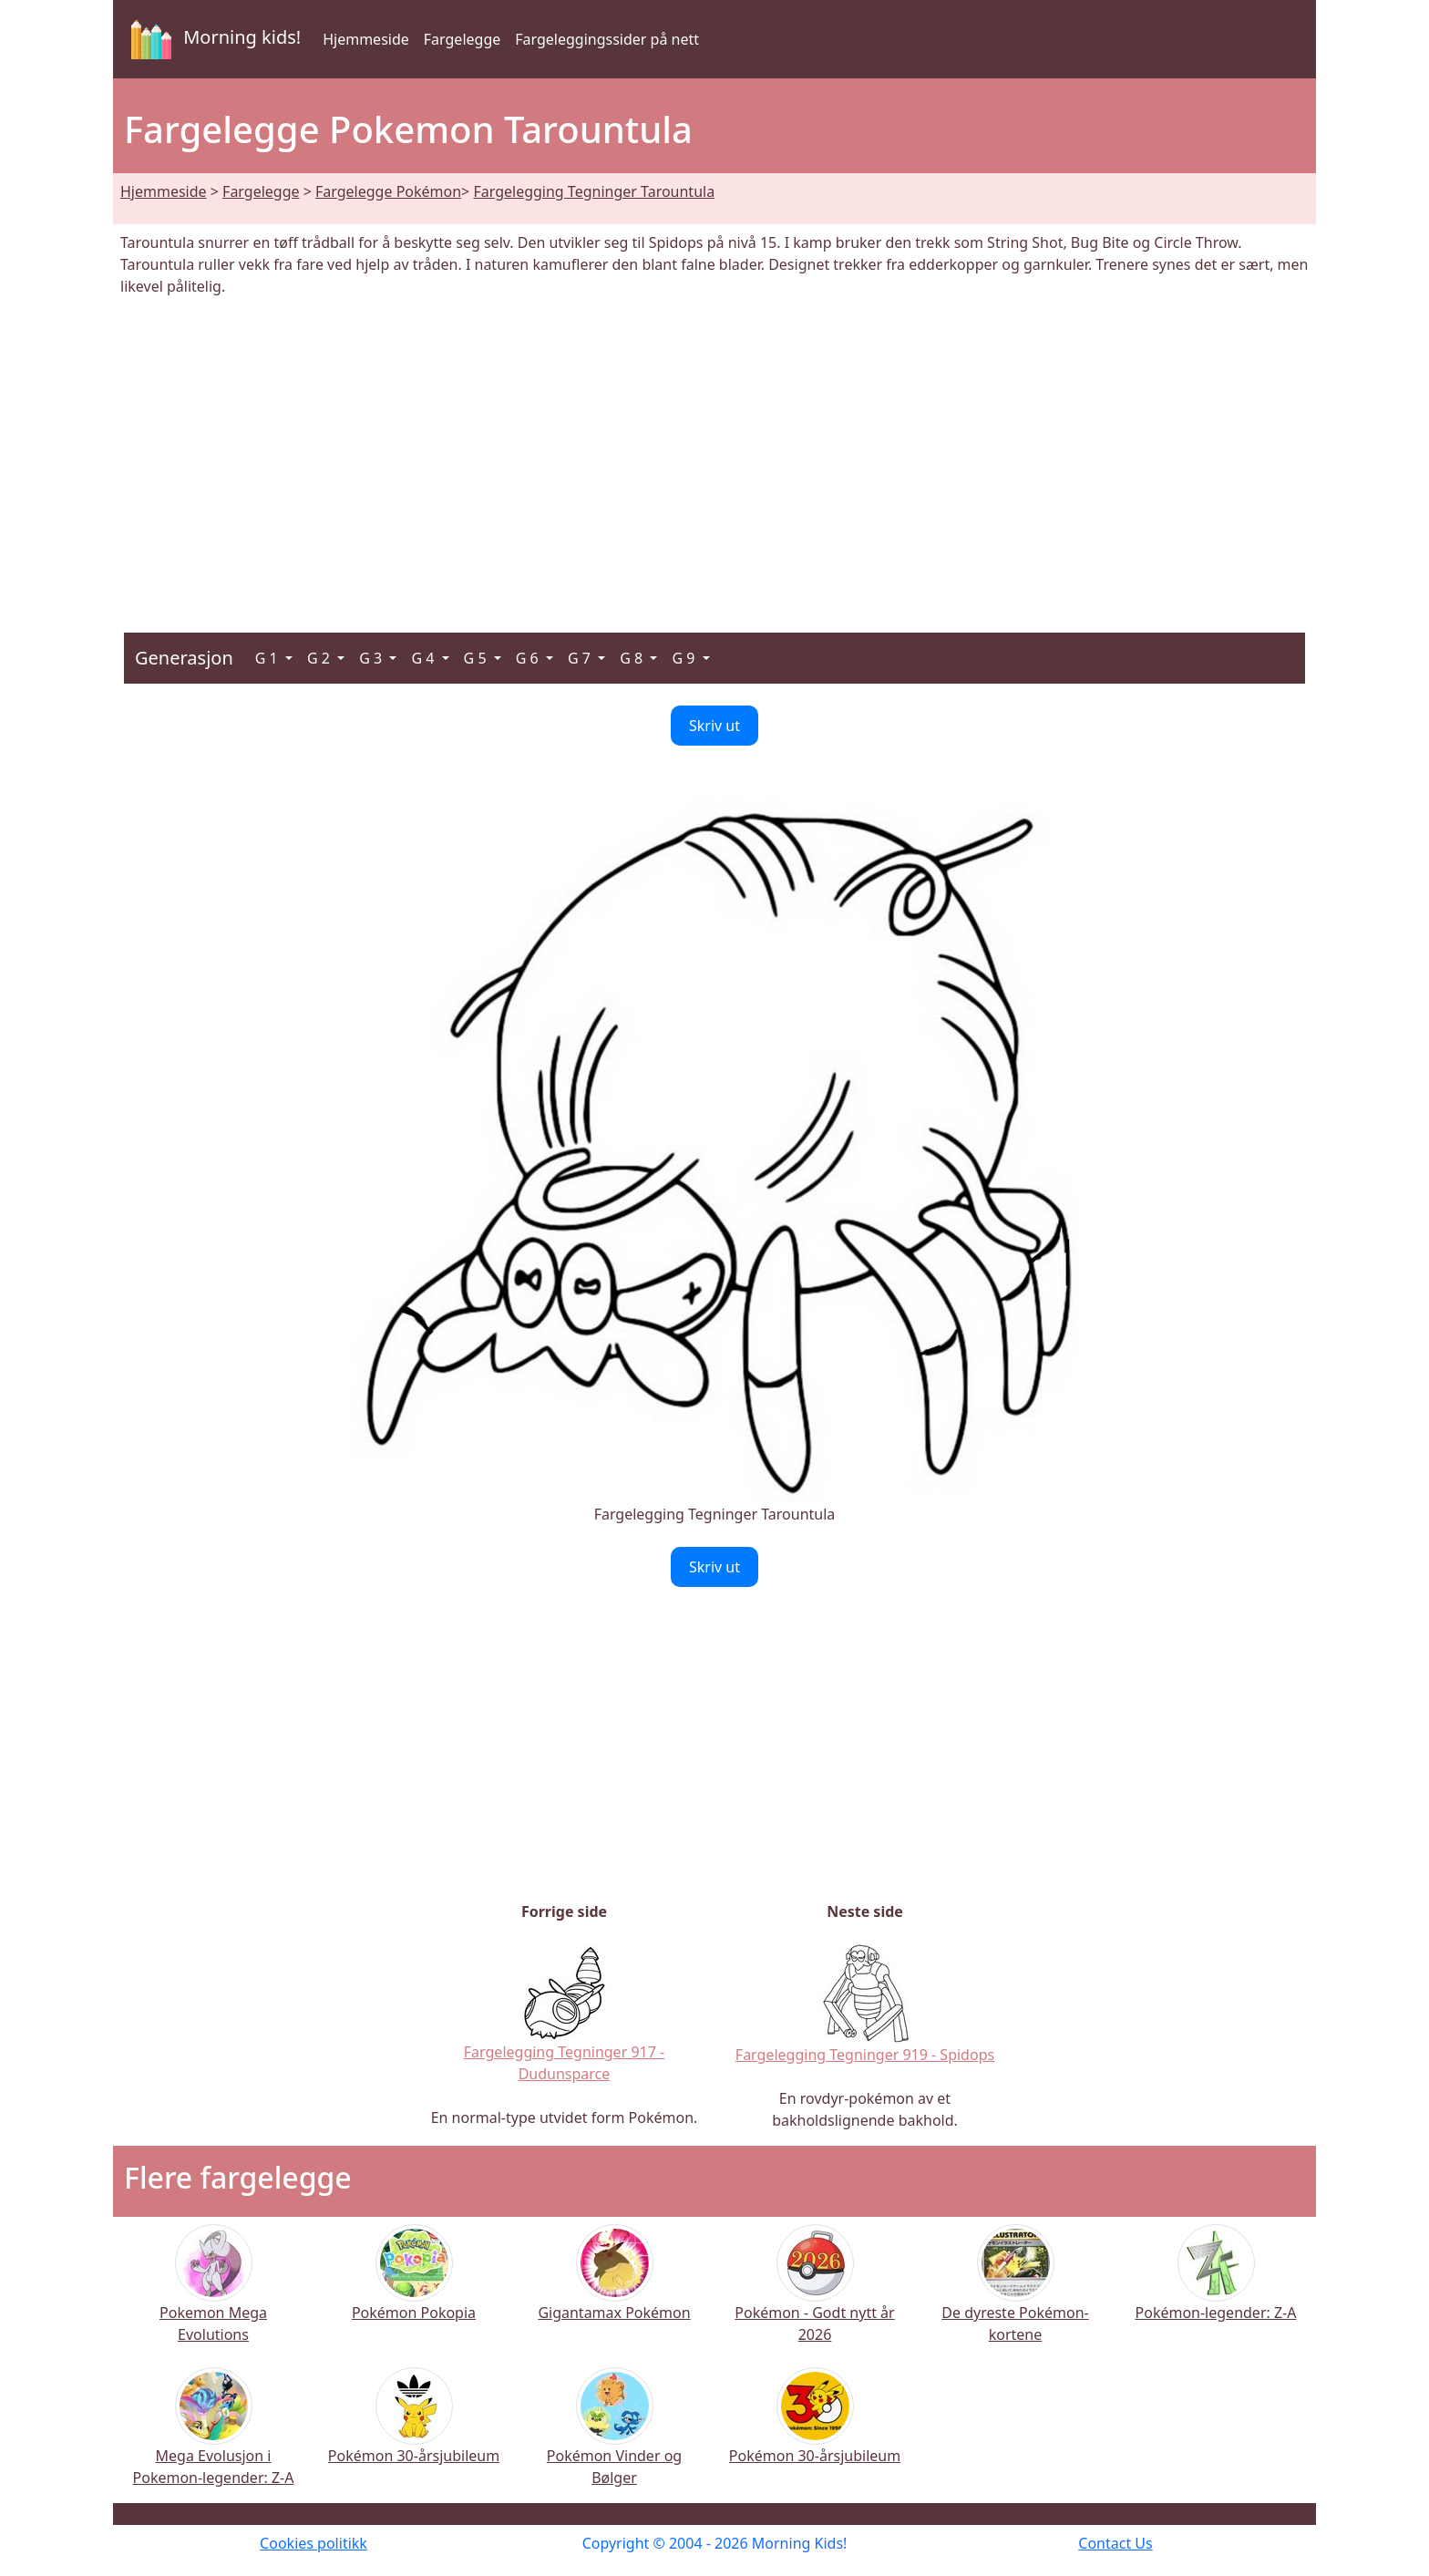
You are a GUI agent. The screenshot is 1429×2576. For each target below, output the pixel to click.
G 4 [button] (424, 658)
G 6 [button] (529, 658)
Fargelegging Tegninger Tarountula (593, 191)
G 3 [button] (372, 658)
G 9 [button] (685, 658)
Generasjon (184, 657)
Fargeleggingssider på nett (607, 39)
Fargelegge (462, 39)
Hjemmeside (366, 39)
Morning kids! (212, 39)
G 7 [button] (581, 658)
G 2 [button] (320, 658)
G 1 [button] (268, 658)
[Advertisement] (714, 454)
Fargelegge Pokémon (388, 191)
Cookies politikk (313, 2543)
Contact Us (1115, 2543)
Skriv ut (714, 726)
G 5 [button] (477, 658)
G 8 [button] (633, 658)
